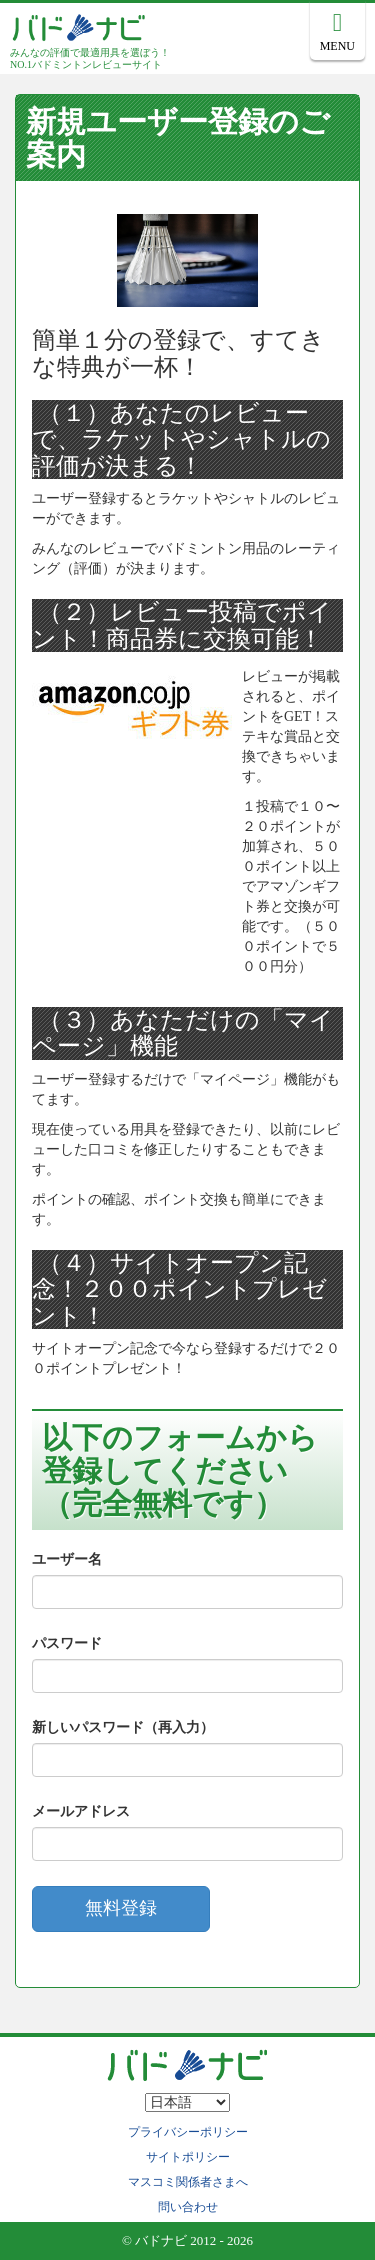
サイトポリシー (188, 2157)
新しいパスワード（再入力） (123, 1727)
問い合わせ (188, 2207)
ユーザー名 (67, 1559)
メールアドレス (81, 1811)
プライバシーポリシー (188, 2132)
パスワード (67, 1643)
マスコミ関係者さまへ (188, 2182)
